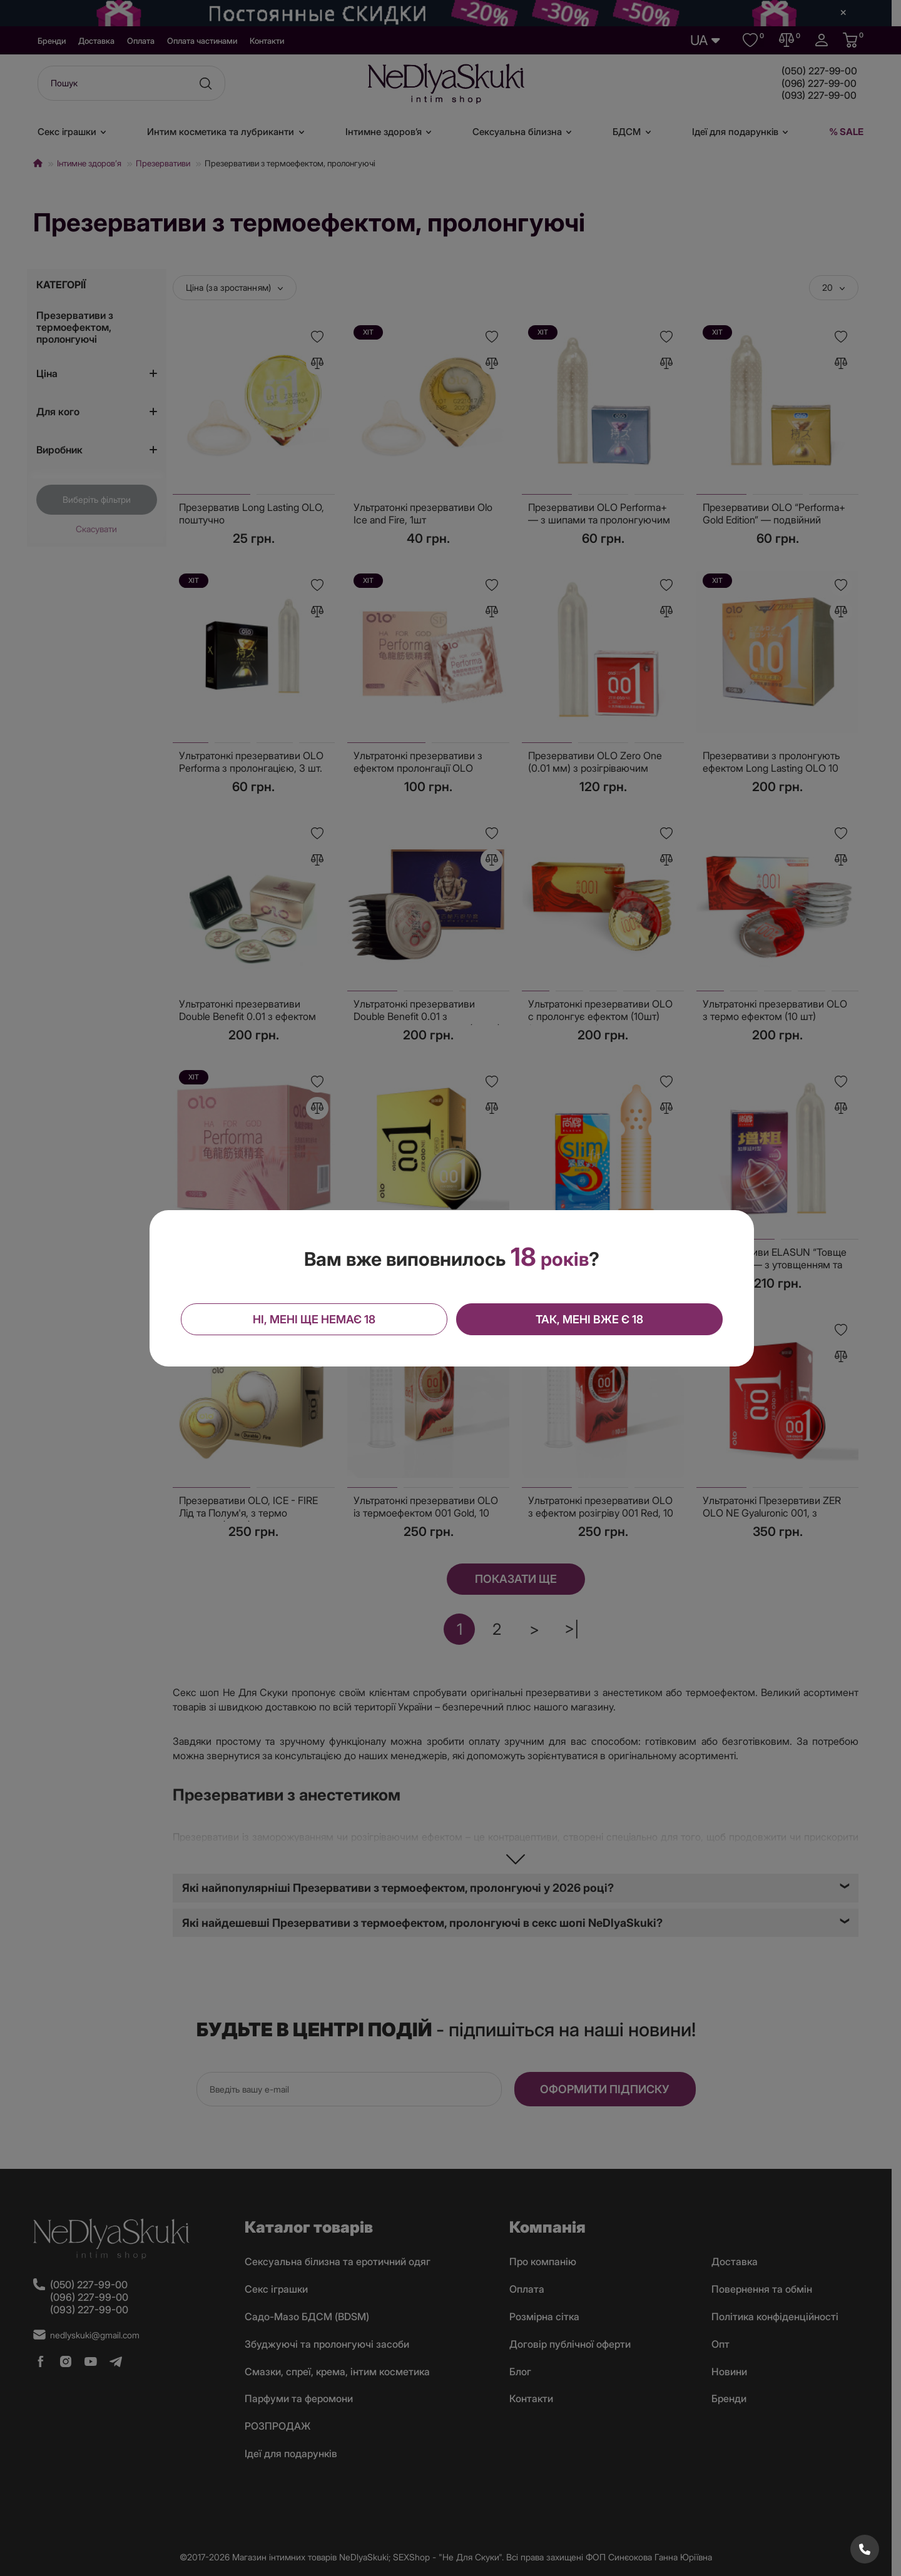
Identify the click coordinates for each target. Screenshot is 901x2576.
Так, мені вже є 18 (589, 1318)
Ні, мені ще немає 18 (314, 1318)
